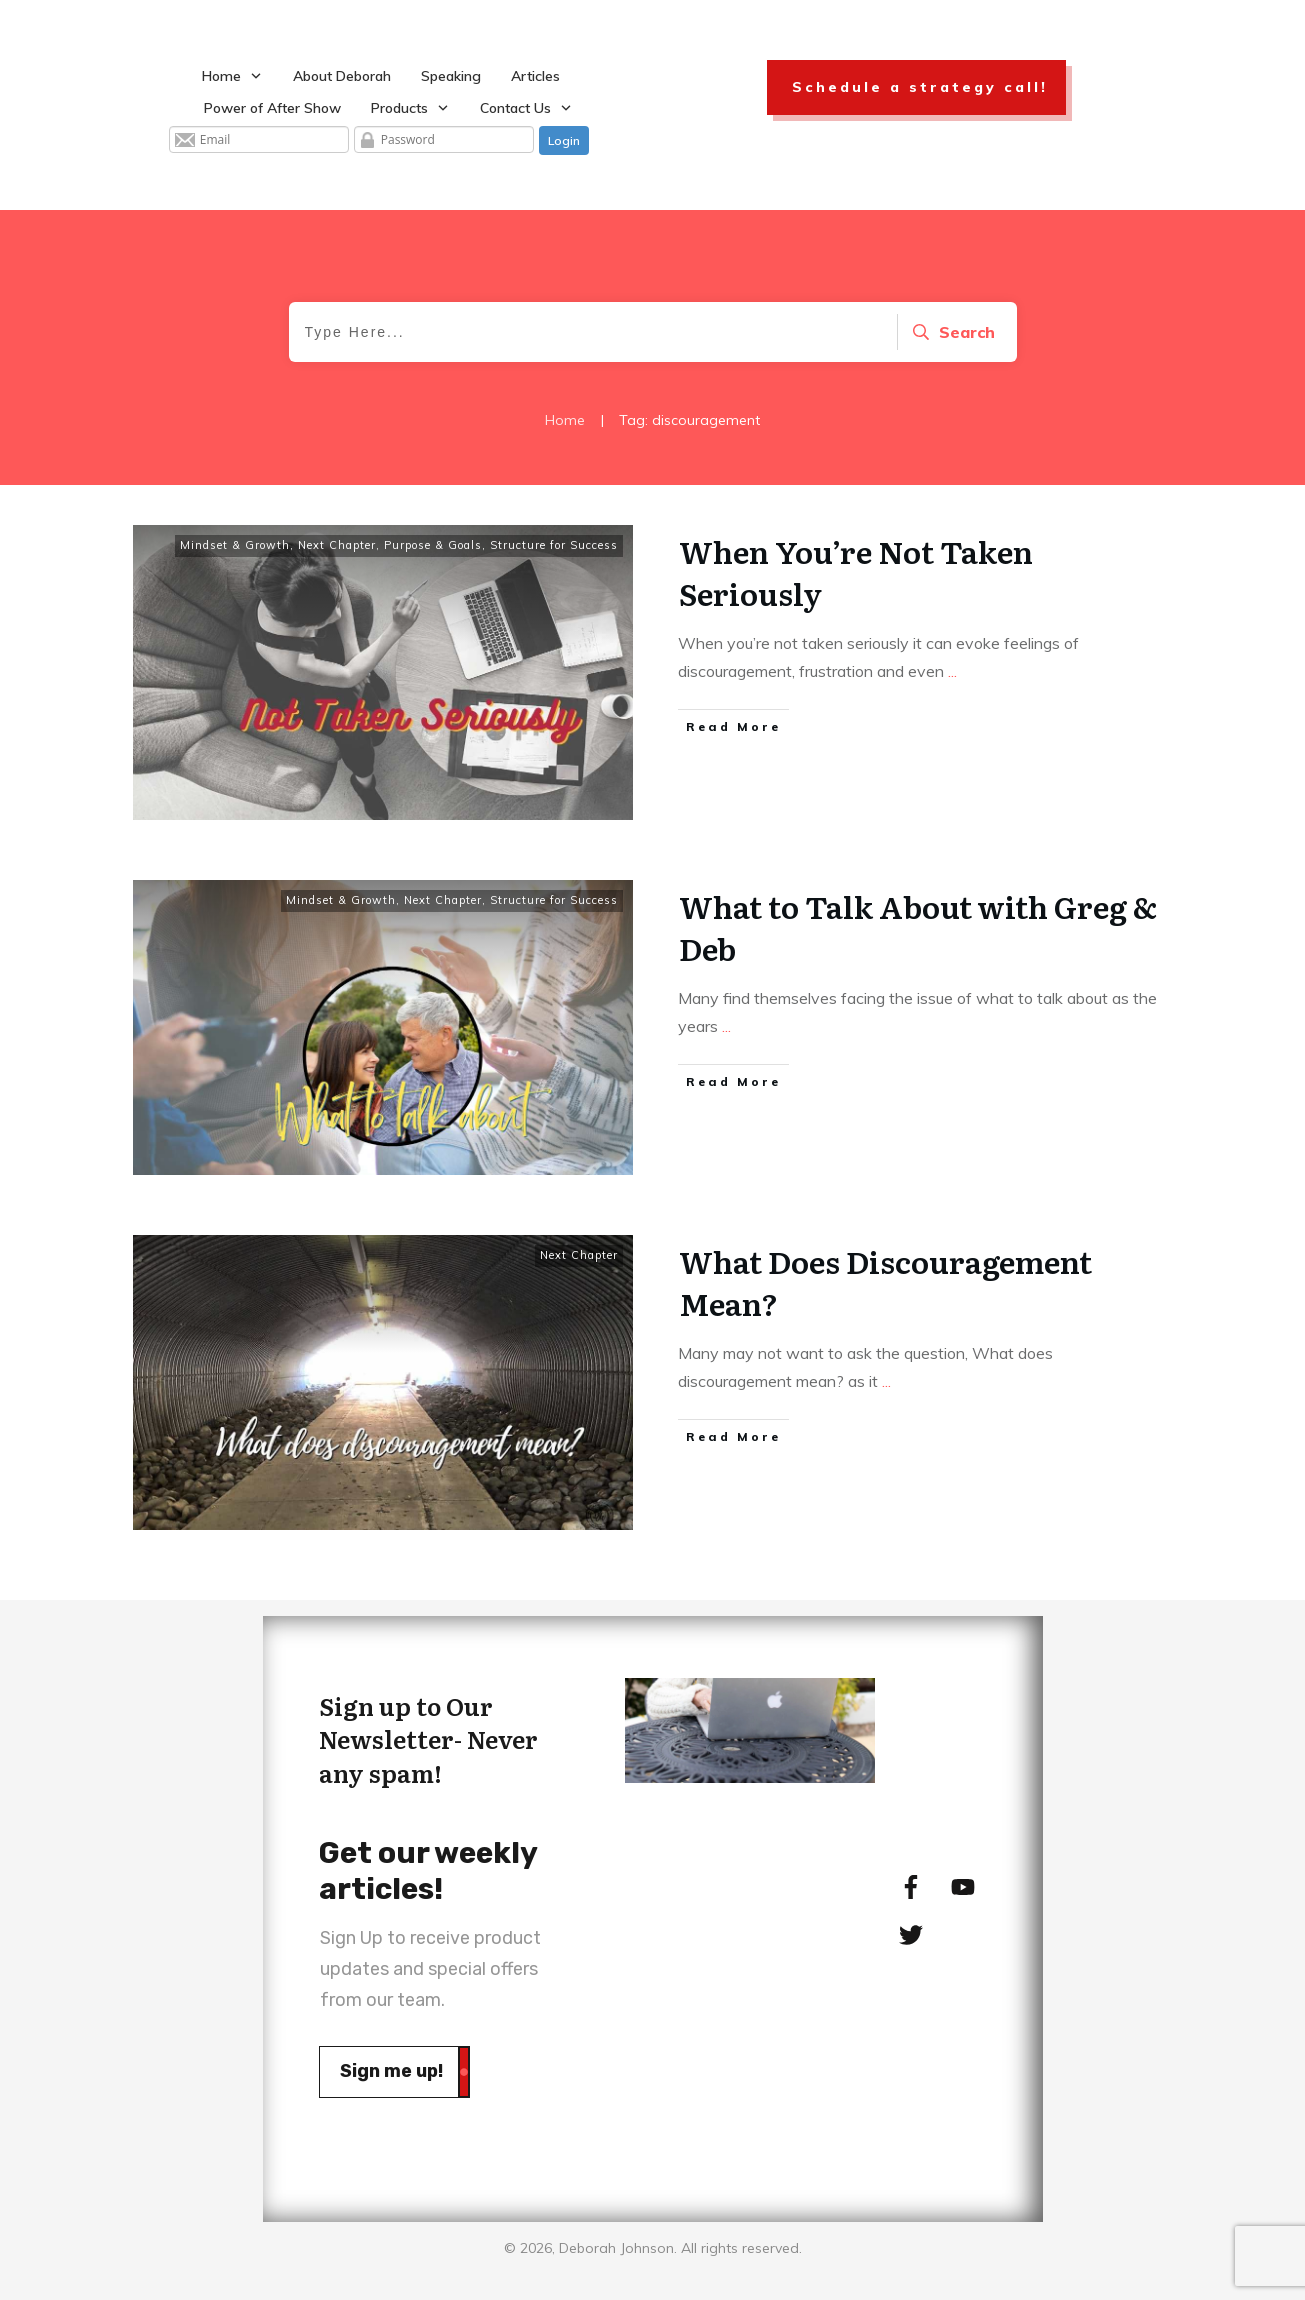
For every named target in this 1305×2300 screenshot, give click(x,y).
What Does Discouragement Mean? (885, 1282)
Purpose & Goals (433, 545)
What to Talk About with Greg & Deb (918, 927)
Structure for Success (554, 545)
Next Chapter (337, 545)
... (952, 671)
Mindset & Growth (235, 545)
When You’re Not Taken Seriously (856, 572)
